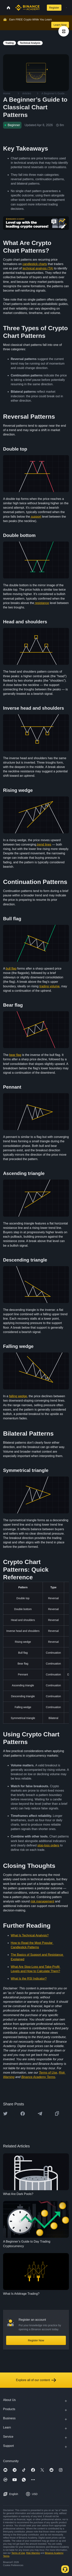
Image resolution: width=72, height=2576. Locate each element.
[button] (66, 7)
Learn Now (60, 24)
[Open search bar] (42, 7)
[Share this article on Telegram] (40, 2113)
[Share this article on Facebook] (22, 2113)
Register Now (36, 2340)
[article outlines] (63, 31)
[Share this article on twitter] (5, 2113)
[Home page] (27, 8)
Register (54, 7)
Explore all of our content (36, 2380)
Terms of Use (18, 2553)
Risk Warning (33, 2553)
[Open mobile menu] (66, 7)
